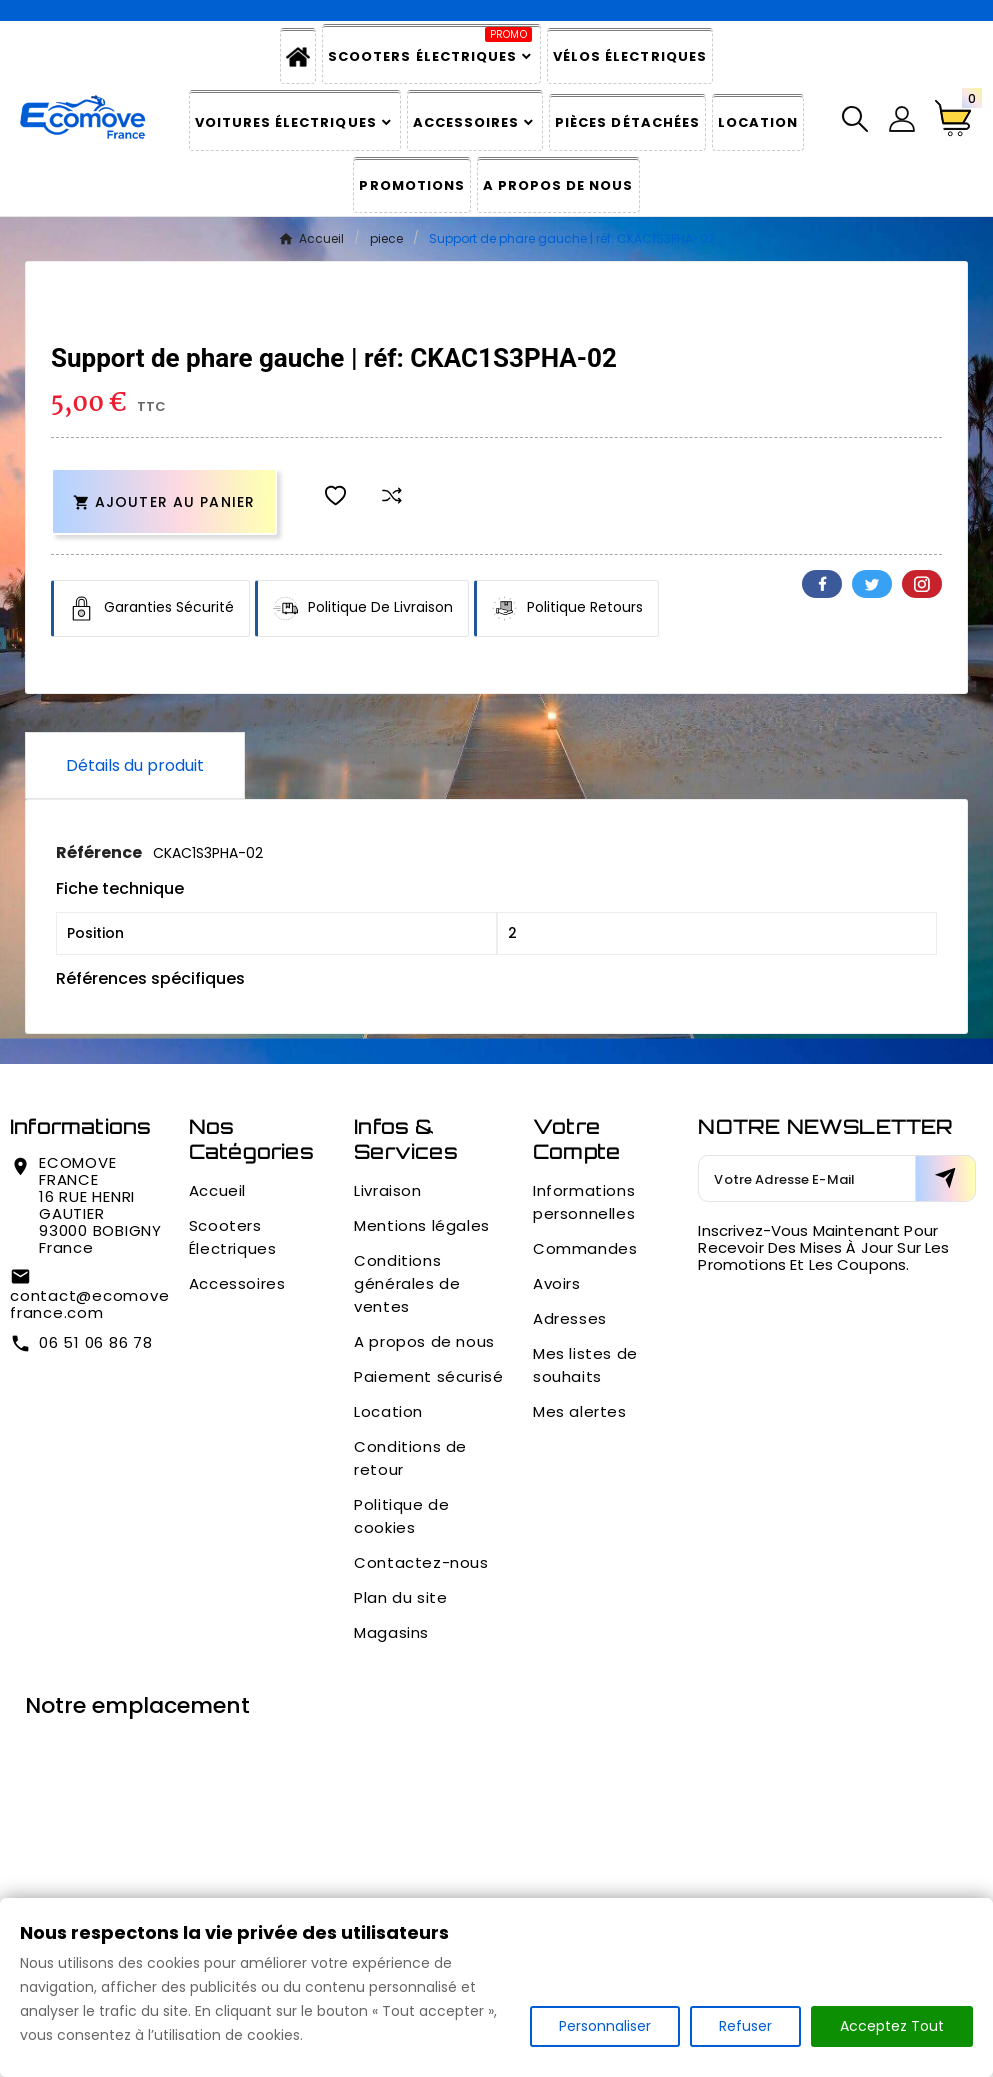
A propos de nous (424, 1341)
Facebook (822, 584)
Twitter (872, 584)
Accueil (217, 1190)
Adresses (570, 1318)
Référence (100, 852)
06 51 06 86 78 (96, 1342)
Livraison (387, 1190)
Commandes (585, 1248)
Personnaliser (605, 2026)
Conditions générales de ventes (407, 1283)
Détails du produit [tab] (135, 765)
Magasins (391, 1632)
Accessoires (237, 1283)
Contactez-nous (421, 1562)
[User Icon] (902, 119)
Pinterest (922, 584)
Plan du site (400, 1597)
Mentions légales (422, 1225)
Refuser (745, 2026)
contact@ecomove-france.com (94, 1304)
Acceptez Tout (892, 2026)
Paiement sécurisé (428, 1376)
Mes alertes (580, 1411)
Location (388, 1411)
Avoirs (557, 1283)
